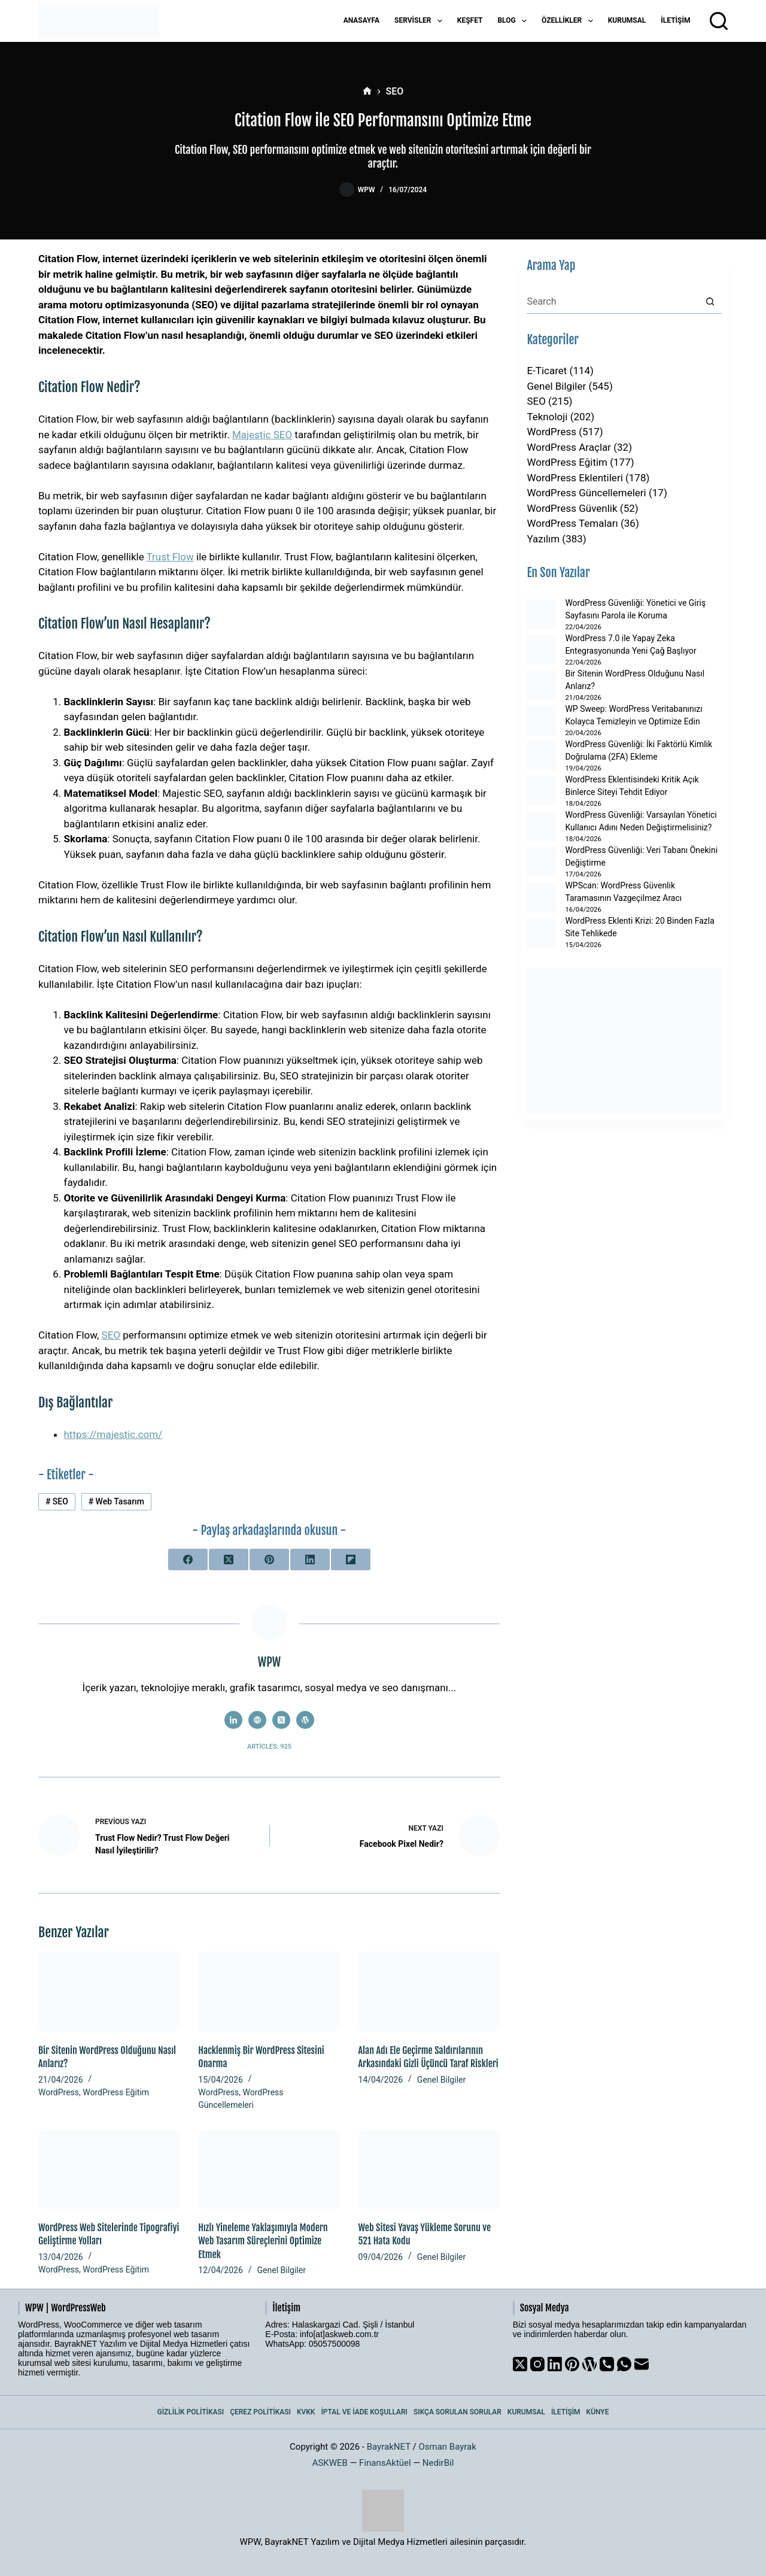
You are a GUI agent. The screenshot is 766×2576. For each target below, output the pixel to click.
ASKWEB (330, 2462)
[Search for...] (612, 302)
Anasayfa (361, 20)
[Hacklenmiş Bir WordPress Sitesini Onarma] (269, 1991)
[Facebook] (188, 1559)
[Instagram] (537, 2364)
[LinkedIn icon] (233, 1720)
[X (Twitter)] (228, 1559)
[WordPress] (589, 2364)
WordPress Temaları (572, 523)
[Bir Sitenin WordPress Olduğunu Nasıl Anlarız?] (109, 1991)
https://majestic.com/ (113, 1434)
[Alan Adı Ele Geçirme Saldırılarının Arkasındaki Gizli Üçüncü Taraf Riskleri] (429, 1991)
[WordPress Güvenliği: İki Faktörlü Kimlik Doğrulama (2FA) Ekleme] (542, 755)
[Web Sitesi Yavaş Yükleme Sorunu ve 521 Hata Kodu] (429, 2169)
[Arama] (719, 21)
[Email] (641, 2364)
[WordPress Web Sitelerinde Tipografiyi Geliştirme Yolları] (109, 2169)
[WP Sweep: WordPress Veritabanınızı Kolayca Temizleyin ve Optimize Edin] (542, 720)
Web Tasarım (116, 1501)
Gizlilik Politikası (190, 2412)
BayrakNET (389, 2446)
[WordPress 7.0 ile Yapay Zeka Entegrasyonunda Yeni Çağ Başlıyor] (542, 650)
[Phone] (607, 2364)
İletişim (675, 20)
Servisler (420, 21)
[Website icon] (257, 1720)
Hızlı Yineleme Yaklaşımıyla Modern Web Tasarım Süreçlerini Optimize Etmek (262, 2241)
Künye (597, 2412)
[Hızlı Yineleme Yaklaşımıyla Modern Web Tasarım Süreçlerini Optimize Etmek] (269, 2169)
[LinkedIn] (310, 1559)
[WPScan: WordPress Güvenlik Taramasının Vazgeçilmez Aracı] (542, 897)
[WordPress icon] (305, 1720)
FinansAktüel (385, 2462)
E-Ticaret (547, 371)
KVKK (306, 2412)
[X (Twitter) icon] (281, 1720)
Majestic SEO (262, 435)
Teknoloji (547, 417)
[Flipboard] (350, 1559)
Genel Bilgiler (441, 2080)
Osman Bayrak (447, 2446)
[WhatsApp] (624, 2364)
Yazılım (543, 539)
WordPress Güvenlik (572, 508)
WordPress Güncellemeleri (586, 493)
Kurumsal (627, 20)
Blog (514, 21)
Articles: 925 (269, 1746)
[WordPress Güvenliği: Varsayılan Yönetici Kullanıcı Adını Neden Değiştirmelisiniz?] (542, 826)
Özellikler (570, 21)
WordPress (58, 2092)
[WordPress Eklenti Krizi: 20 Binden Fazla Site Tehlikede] (542, 933)
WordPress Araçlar (569, 447)
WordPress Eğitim (116, 2092)
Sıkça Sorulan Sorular (457, 2412)
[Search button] (710, 302)
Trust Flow (170, 557)
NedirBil (438, 2462)
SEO (111, 1335)
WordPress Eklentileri (574, 478)
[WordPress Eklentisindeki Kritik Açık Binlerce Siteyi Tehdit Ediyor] (542, 791)
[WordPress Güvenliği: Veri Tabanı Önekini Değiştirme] (542, 861)
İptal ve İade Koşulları (364, 2412)
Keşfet (470, 20)
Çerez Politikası (260, 2412)
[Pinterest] (269, 1559)
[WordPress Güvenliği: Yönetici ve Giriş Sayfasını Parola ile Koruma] (542, 614)
